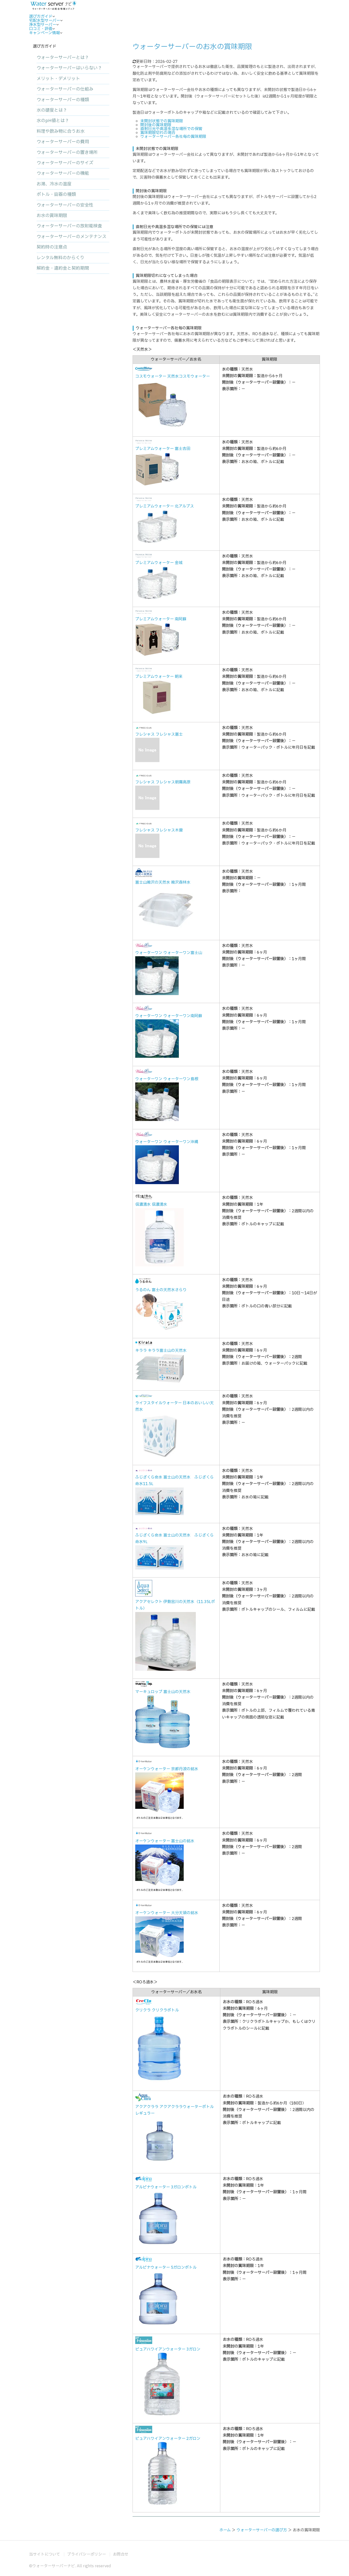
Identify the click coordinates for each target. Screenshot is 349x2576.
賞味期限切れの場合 (157, 133)
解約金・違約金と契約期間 (63, 268)
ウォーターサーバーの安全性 (65, 205)
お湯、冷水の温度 (54, 184)
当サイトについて (44, 2554)
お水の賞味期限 (52, 215)
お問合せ (120, 2554)
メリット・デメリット (58, 78)
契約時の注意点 (52, 247)
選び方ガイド (40, 16)
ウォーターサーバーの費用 (63, 142)
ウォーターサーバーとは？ (63, 57)
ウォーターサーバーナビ (53, 2566)
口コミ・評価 (40, 29)
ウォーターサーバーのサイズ (65, 163)
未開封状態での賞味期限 (161, 121)
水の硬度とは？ (52, 110)
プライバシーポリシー (86, 2554)
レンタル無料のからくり (60, 258)
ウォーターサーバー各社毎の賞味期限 (173, 137)
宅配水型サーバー (44, 21)
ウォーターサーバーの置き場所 (67, 152)
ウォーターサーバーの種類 (63, 100)
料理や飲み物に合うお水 (61, 131)
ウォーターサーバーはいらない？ (69, 68)
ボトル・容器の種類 (56, 194)
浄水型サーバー (42, 25)
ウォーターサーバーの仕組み (65, 89)
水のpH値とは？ (53, 120)
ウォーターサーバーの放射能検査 (69, 226)
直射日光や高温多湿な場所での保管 (171, 129)
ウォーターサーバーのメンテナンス (71, 236)
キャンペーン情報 (44, 33)
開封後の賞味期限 (155, 125)
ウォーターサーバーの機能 (63, 173)
